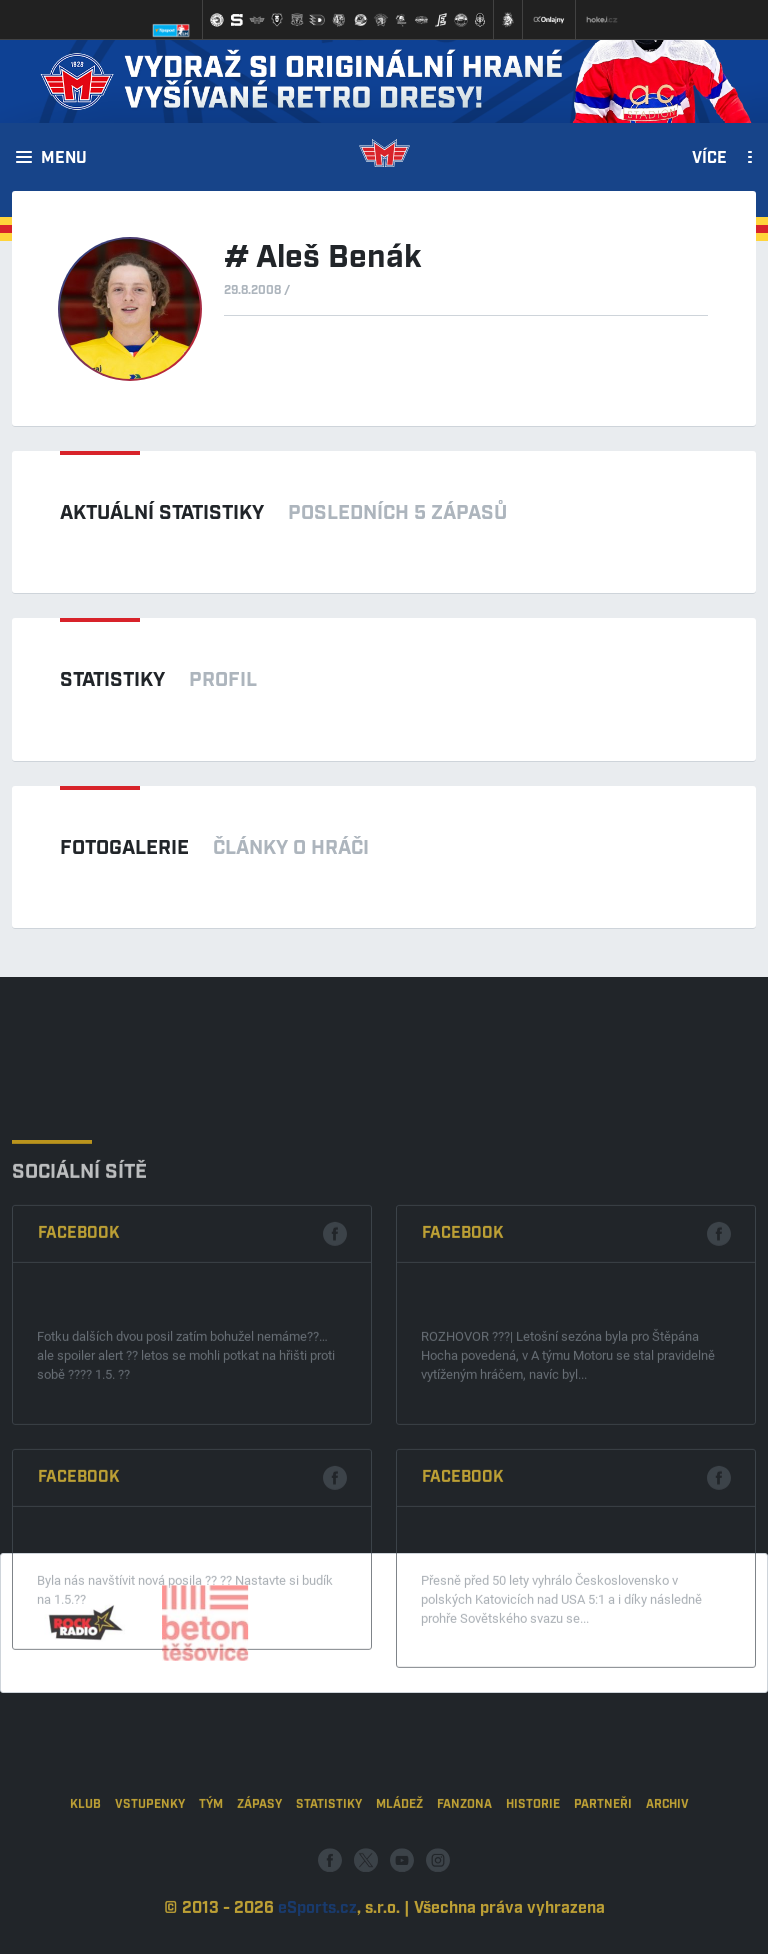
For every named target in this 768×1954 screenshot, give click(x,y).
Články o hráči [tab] (291, 848)
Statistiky (329, 1864)
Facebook (79, 1376)
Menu (64, 159)
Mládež (399, 1864)
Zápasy (259, 1864)
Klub (85, 1864)
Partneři (603, 1864)
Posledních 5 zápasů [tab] (397, 513)
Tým (211, 1864)
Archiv (667, 1864)
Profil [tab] (223, 680)
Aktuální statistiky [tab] (162, 513)
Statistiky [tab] (112, 680)
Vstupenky (150, 1864)
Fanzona (464, 1864)
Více (709, 159)
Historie (533, 1864)
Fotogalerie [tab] (124, 848)
